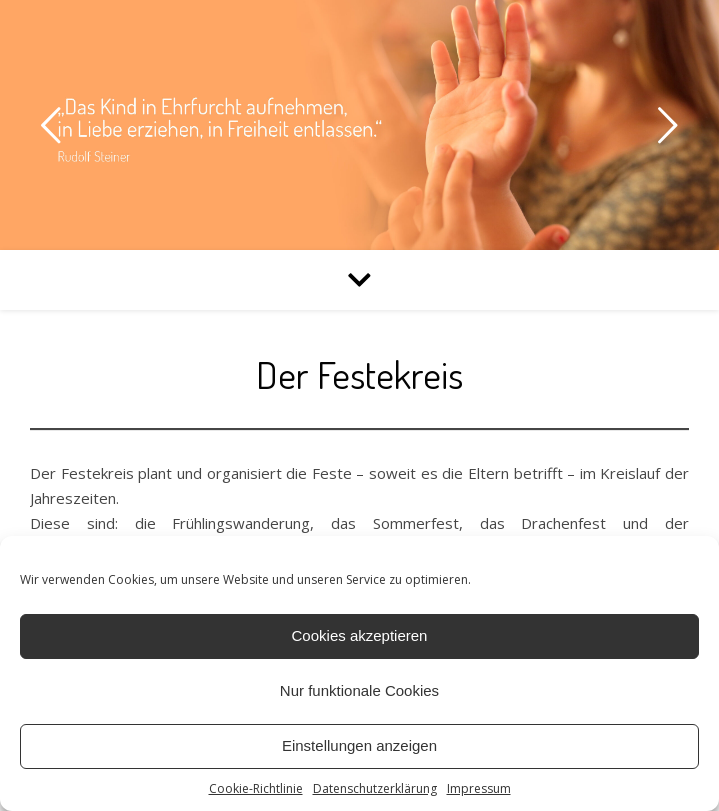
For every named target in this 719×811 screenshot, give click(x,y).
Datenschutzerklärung (375, 788)
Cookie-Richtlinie (256, 788)
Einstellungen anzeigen (359, 745)
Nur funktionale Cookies (359, 690)
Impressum (479, 788)
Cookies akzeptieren (360, 635)
